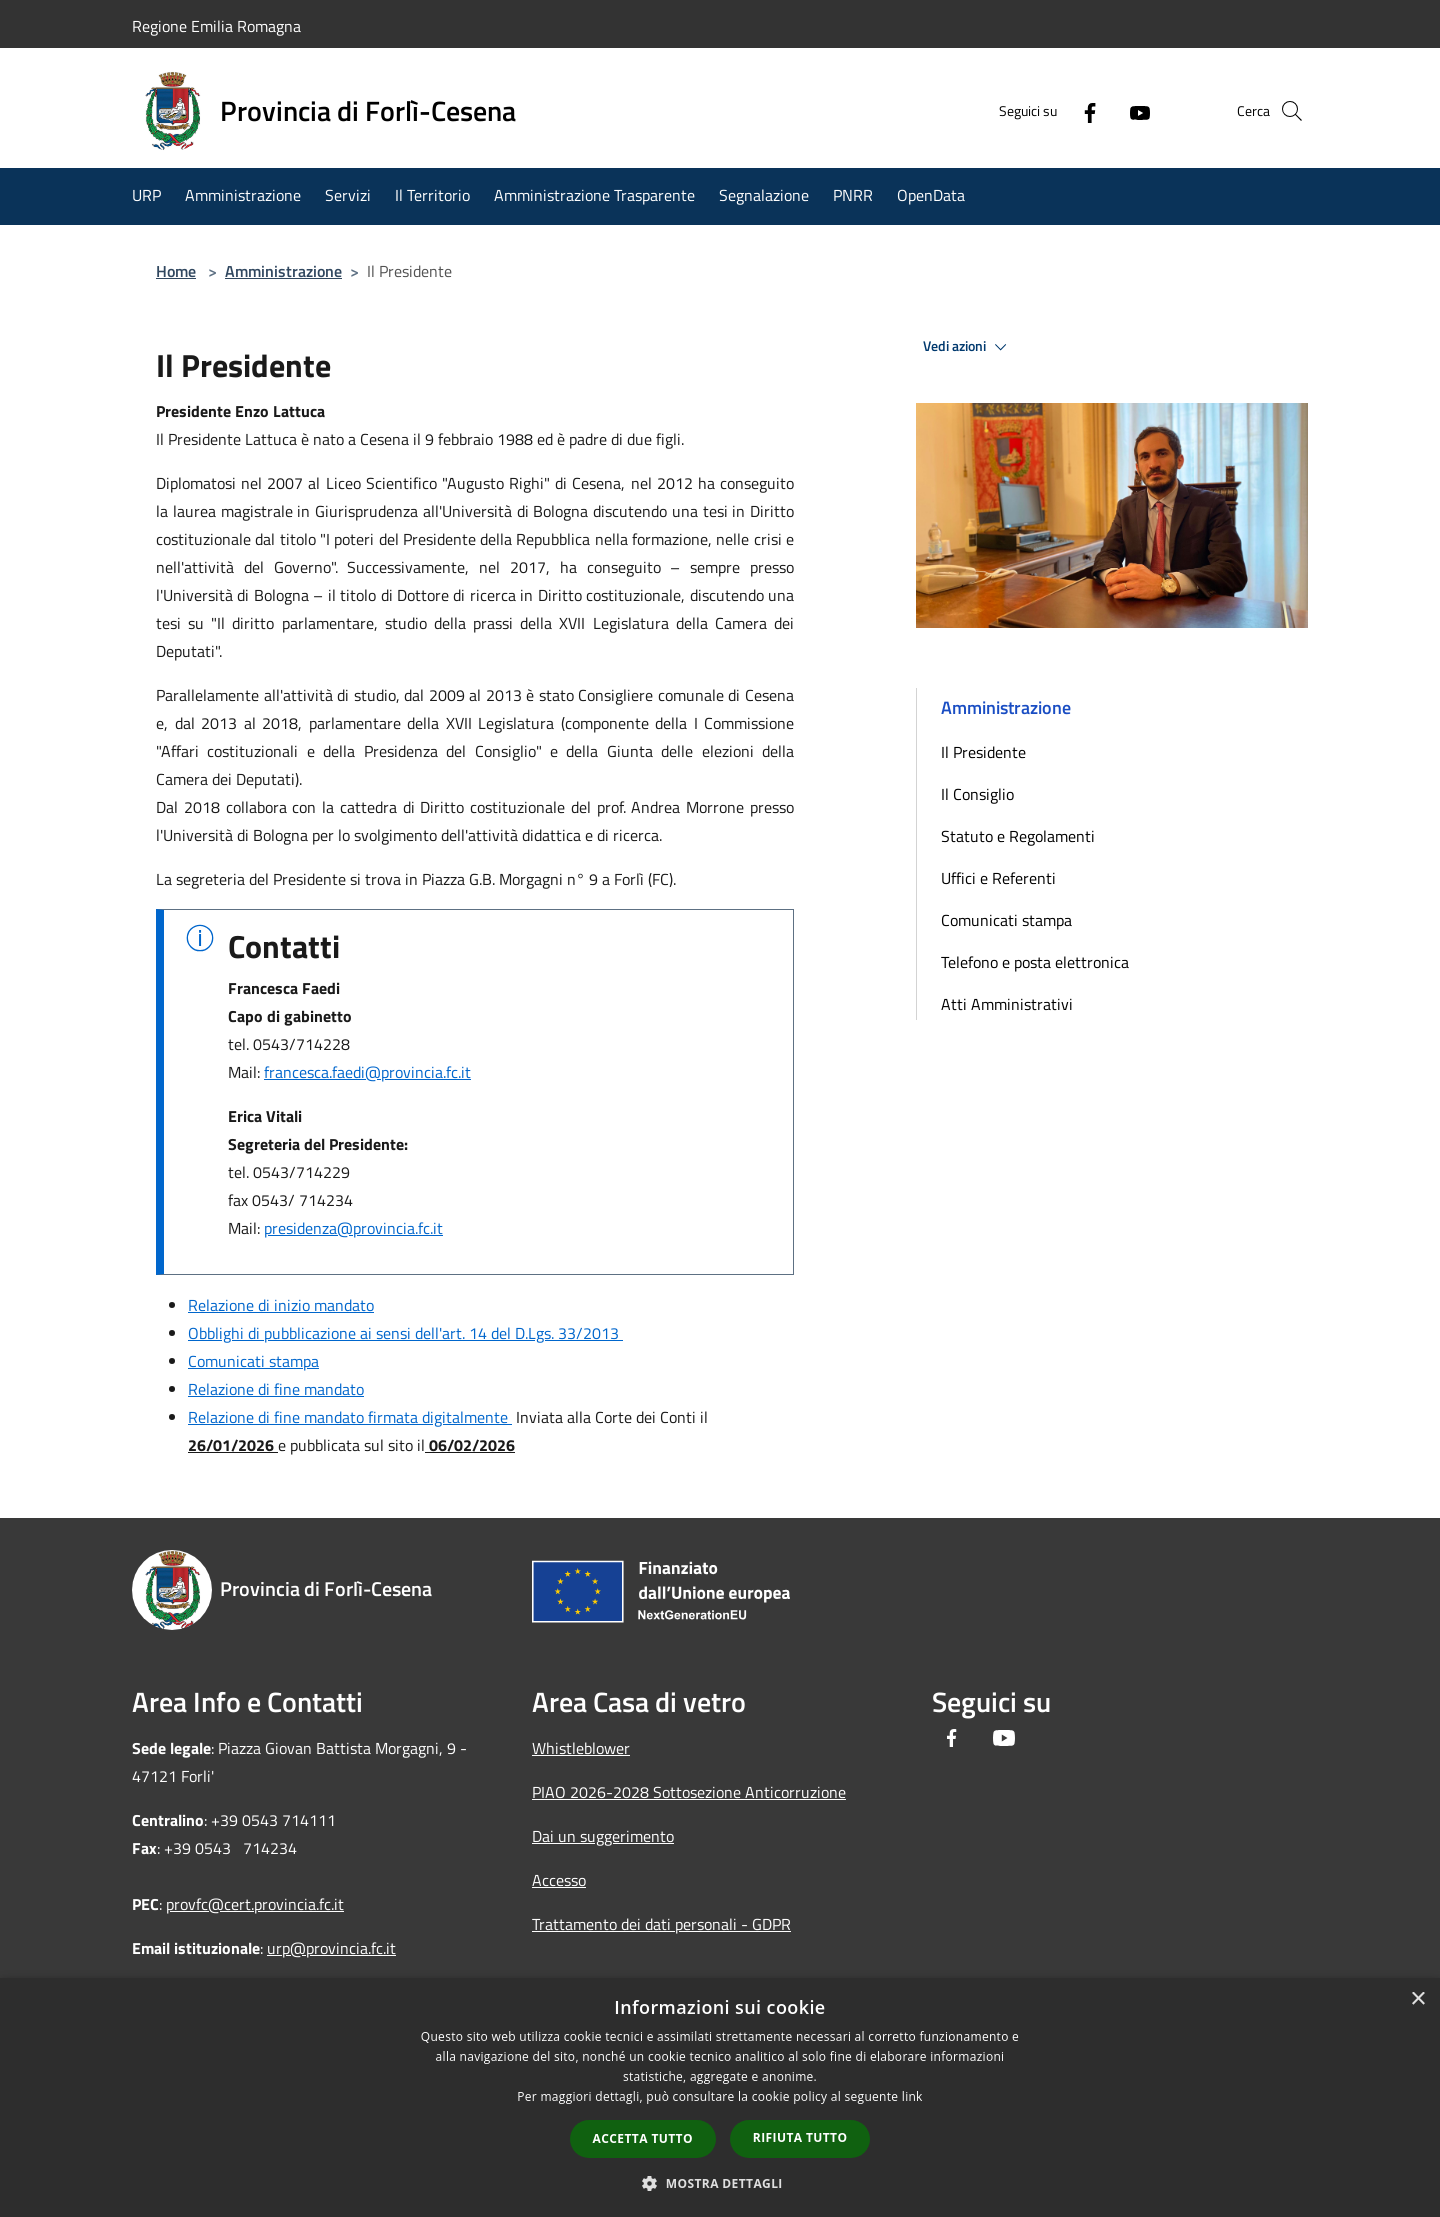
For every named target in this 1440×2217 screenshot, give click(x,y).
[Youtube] (1106, 111)
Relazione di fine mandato (276, 1389)
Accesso (559, 1880)
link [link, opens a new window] (912, 2096)
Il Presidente (983, 752)
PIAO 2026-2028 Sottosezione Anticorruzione (689, 1792)
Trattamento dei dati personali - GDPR (661, 1924)
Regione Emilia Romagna (216, 26)
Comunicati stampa (253, 1361)
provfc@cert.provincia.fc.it (255, 1904)
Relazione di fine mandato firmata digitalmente (350, 1417)
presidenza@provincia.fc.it (353, 1228)
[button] (720, 2183)
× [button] (1417, 1999)
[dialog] (720, 2097)
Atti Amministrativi (1007, 1004)
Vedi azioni (968, 347)
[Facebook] (1056, 111)
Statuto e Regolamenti (1018, 836)
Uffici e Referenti (998, 878)
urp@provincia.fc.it (331, 1948)
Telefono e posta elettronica (1035, 962)
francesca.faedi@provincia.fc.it (367, 1072)
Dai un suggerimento (603, 1836)
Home (176, 271)
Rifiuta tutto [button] (800, 2137)
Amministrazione (283, 271)
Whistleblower (581, 1748)
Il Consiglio (977, 794)
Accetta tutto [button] (643, 2138)
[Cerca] (1284, 111)
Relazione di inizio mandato (281, 1305)
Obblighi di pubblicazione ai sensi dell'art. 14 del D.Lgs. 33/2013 (405, 1333)
